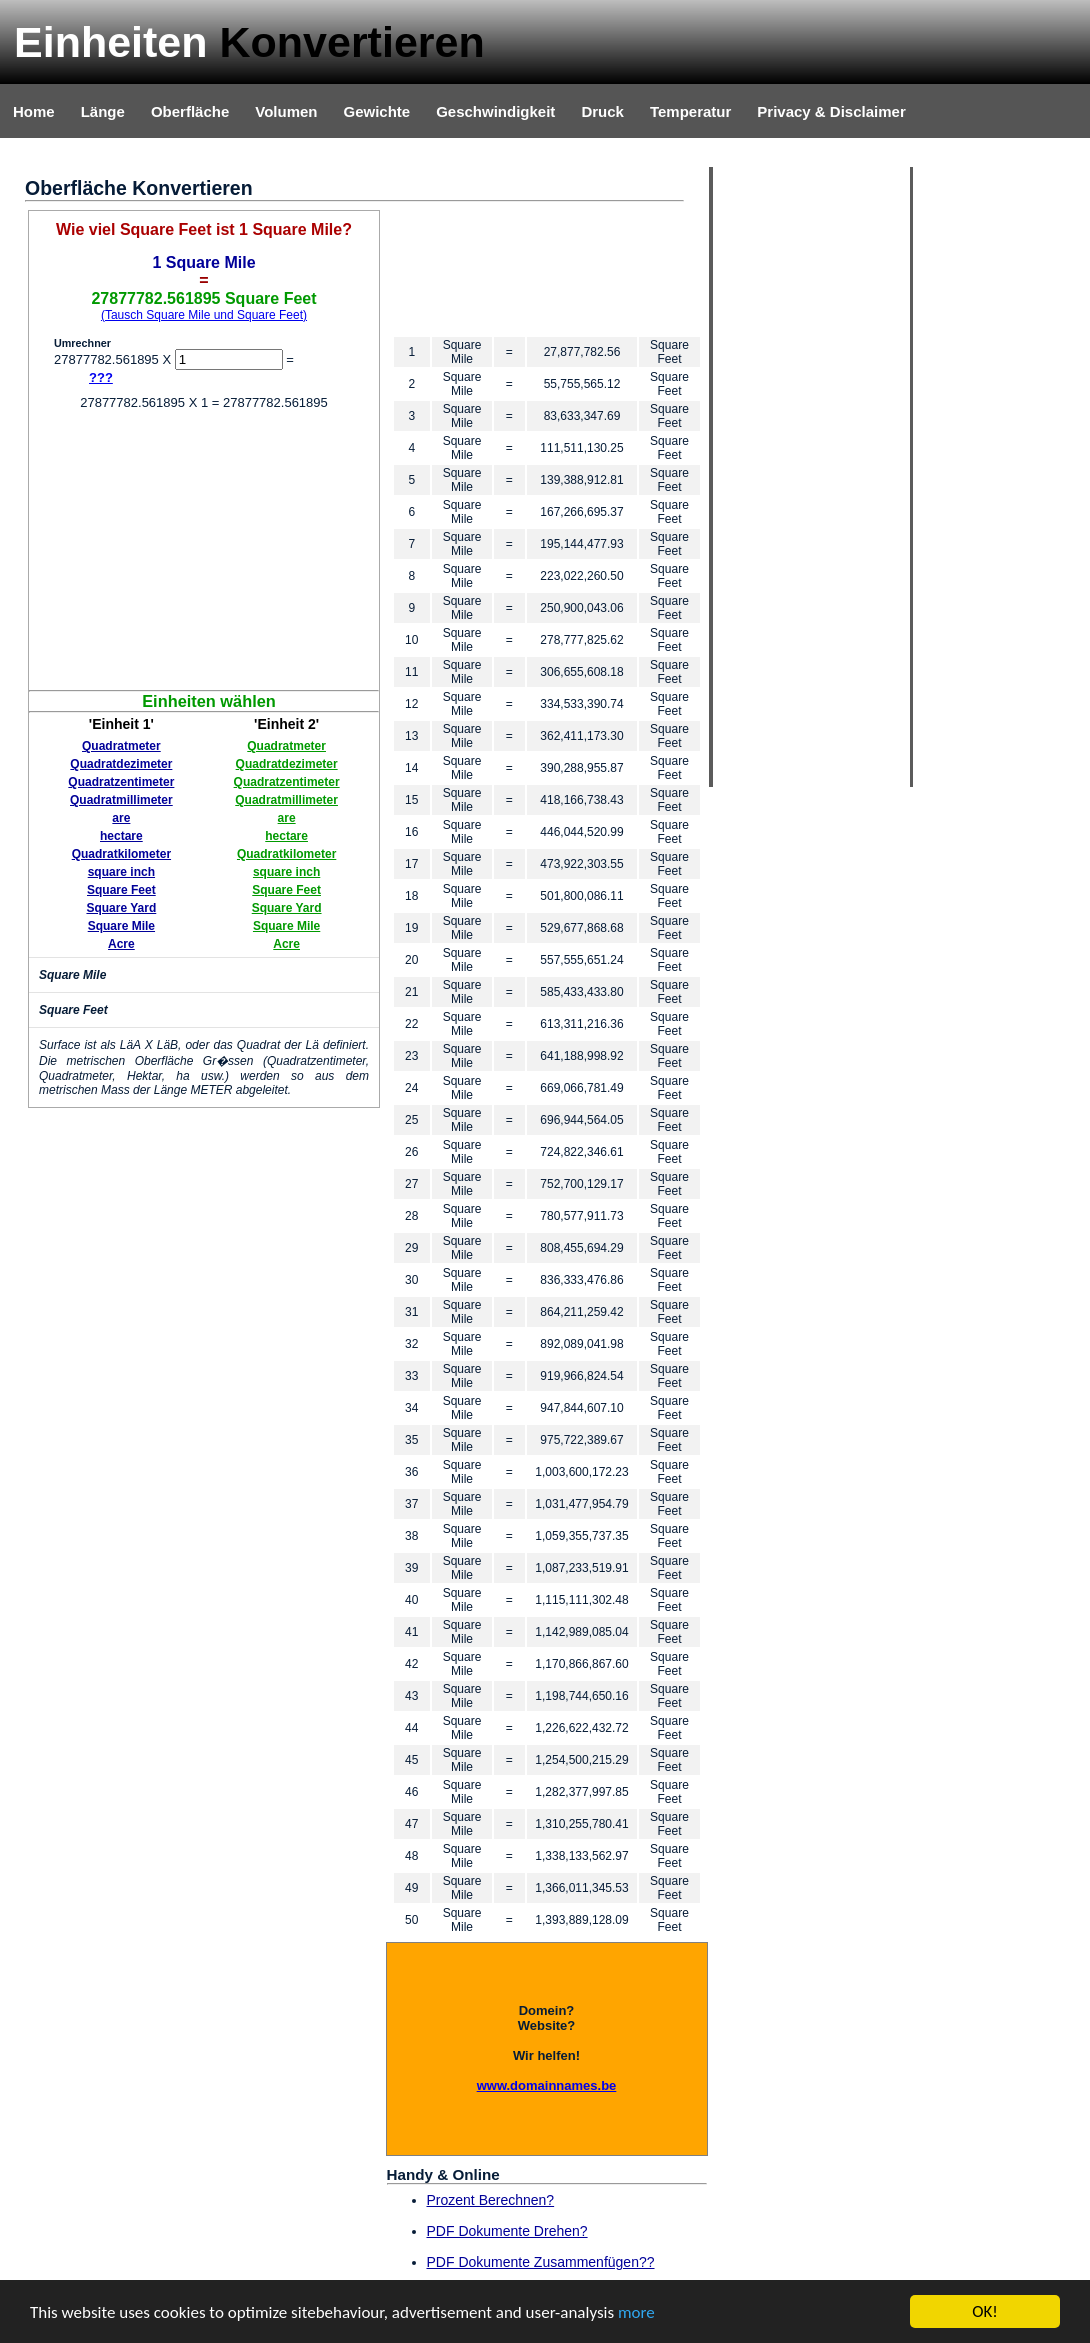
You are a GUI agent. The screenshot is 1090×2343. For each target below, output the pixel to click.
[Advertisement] (204, 550)
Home (34, 111)
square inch (121, 872)
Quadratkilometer (121, 854)
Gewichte (376, 111)
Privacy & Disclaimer (831, 111)
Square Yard (121, 908)
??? (101, 377)
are (121, 818)
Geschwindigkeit (495, 111)
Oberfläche (190, 111)
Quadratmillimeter (121, 800)
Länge (103, 111)
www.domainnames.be (547, 2085)
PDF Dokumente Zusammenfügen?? (541, 2262)
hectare (121, 836)
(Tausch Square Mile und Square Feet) (204, 315)
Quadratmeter (121, 746)
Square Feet (121, 890)
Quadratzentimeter (121, 782)
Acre (121, 944)
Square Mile (121, 926)
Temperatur (690, 111)
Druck (602, 111)
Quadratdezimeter (121, 764)
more (636, 2313)
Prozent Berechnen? (491, 2200)
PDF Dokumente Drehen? (507, 2231)
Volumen (286, 111)
